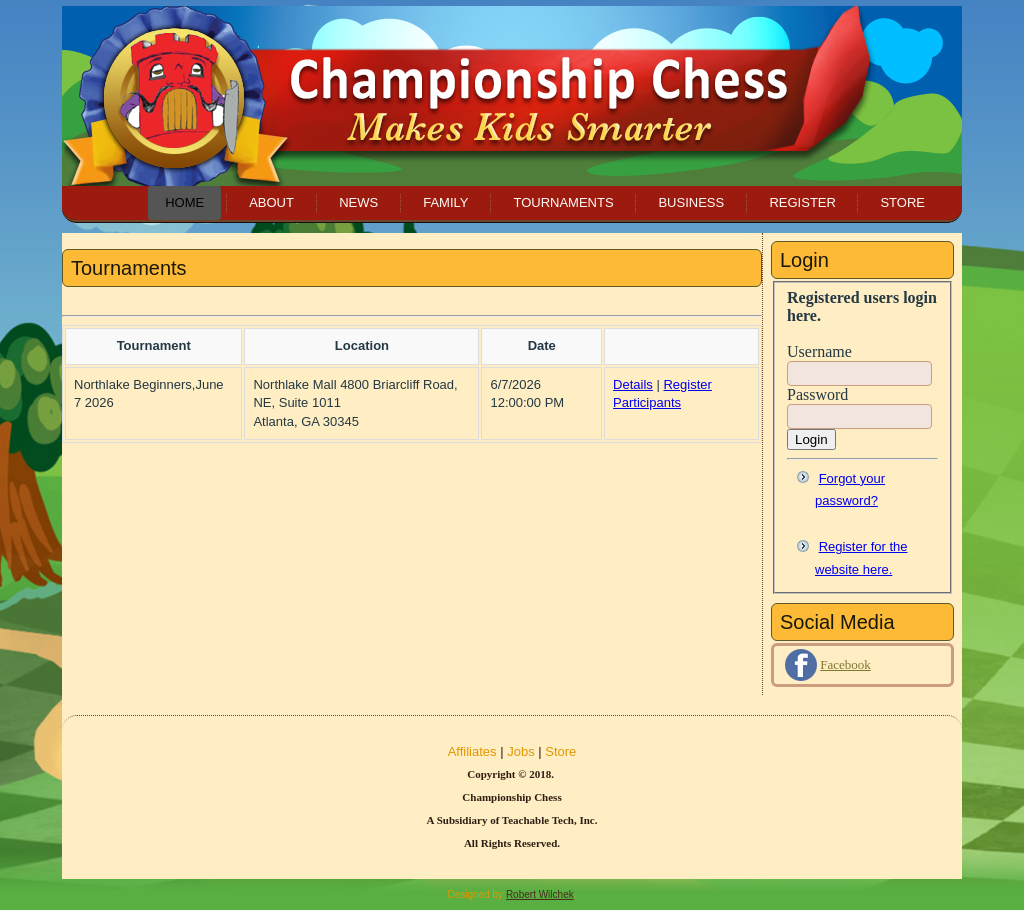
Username (819, 351)
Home (184, 202)
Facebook (845, 664)
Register (802, 202)
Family (445, 202)
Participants (647, 402)
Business (691, 202)
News (358, 202)
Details (633, 384)
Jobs (520, 751)
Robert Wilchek (540, 894)
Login (811, 439)
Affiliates (472, 751)
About (271, 202)
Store (902, 202)
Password (817, 394)
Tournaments (563, 202)
